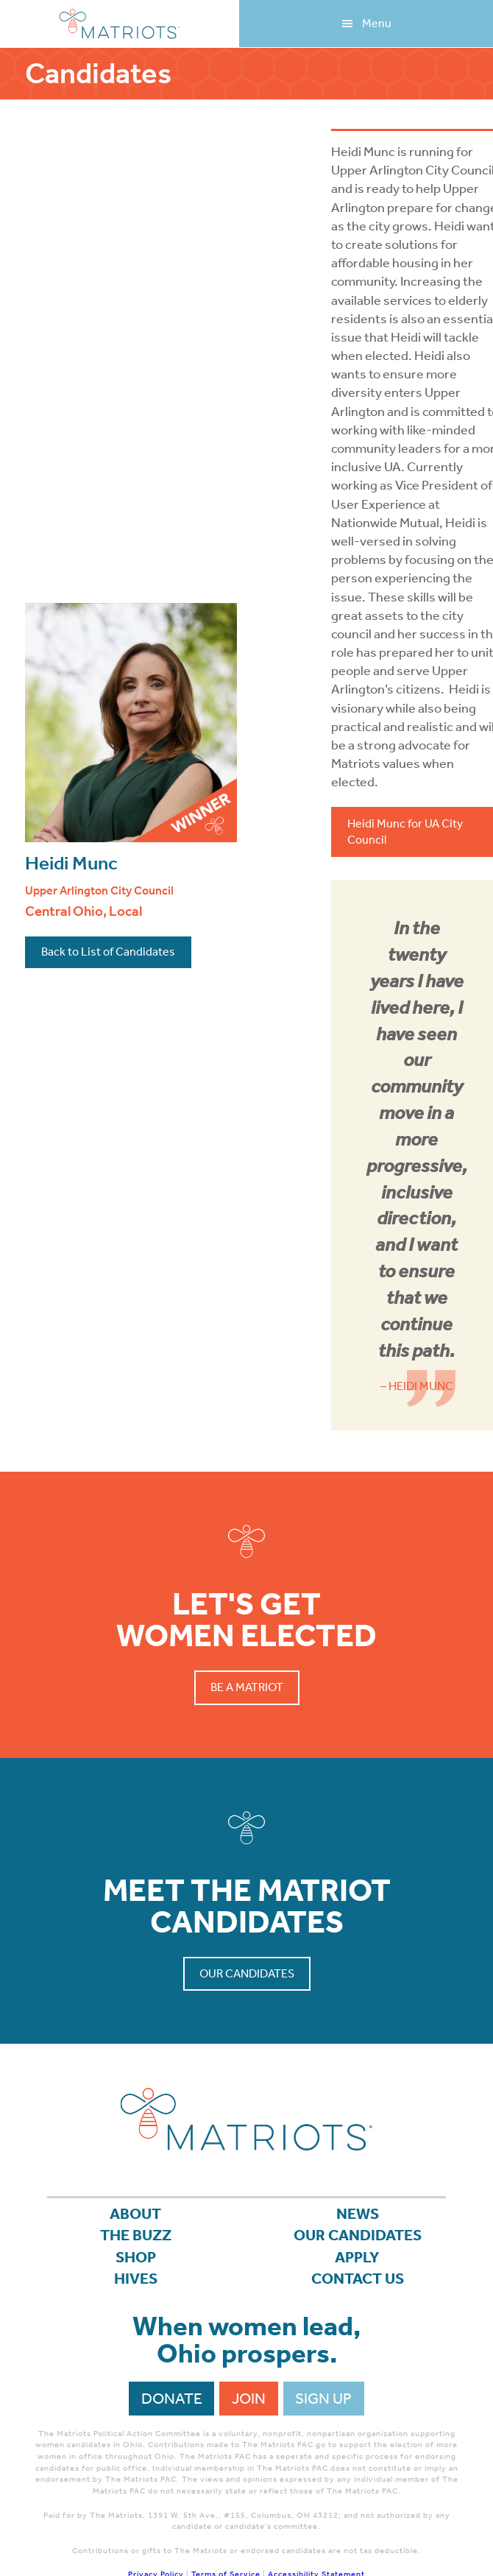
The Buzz (135, 2235)
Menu (376, 23)
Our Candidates (246, 1973)
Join (249, 2398)
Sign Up (323, 2398)
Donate (171, 2398)
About (135, 2214)
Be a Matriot (246, 1687)
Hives (135, 2278)
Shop (136, 2257)
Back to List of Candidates (108, 952)
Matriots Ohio (119, 24)
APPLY (357, 2257)
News (357, 2214)
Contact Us (357, 2278)
